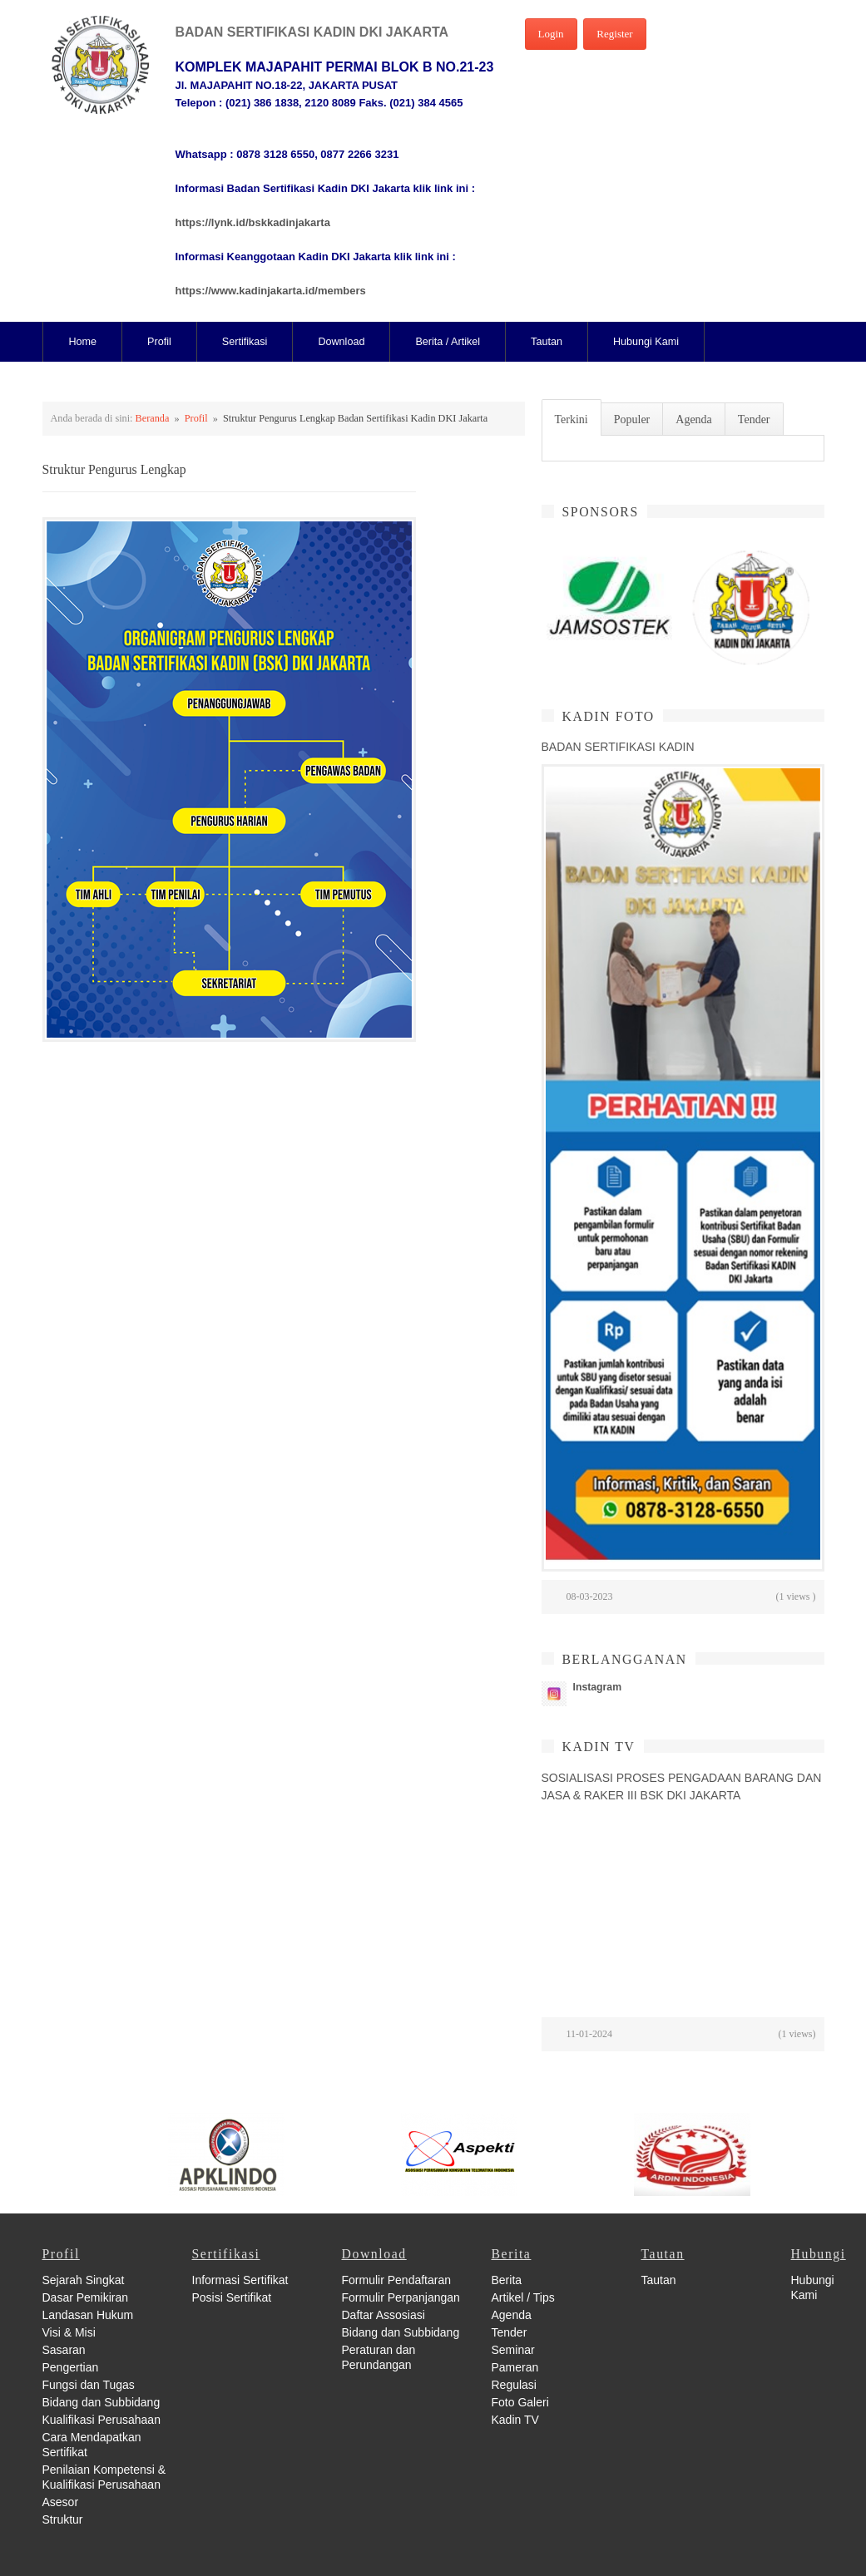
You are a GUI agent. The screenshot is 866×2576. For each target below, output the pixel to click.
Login (551, 33)
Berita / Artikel (447, 342)
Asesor (60, 2502)
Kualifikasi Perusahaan (101, 2419)
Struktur (62, 2519)
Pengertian (70, 2367)
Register (614, 33)
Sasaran (64, 2349)
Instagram (597, 1687)
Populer (632, 419)
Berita (507, 2280)
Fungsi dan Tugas (88, 2384)
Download (341, 342)
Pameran (515, 2367)
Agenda (693, 419)
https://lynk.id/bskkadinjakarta (253, 222)
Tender (754, 419)
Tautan (546, 342)
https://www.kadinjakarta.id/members (271, 290)
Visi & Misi (69, 2332)
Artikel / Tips (523, 2297)
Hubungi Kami (646, 342)
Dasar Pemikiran (85, 2297)
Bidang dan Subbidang (101, 2402)
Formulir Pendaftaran (397, 2280)
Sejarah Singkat (83, 2280)
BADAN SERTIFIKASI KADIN (618, 746)
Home (83, 342)
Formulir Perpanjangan (401, 2297)
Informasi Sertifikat (240, 2280)
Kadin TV (515, 2419)
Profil (159, 342)
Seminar (513, 2349)
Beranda (153, 418)
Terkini (571, 419)
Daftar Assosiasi (383, 2315)
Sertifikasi (245, 342)
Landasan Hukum (88, 2315)
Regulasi (514, 2384)
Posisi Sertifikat (232, 2297)
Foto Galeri (520, 2402)
